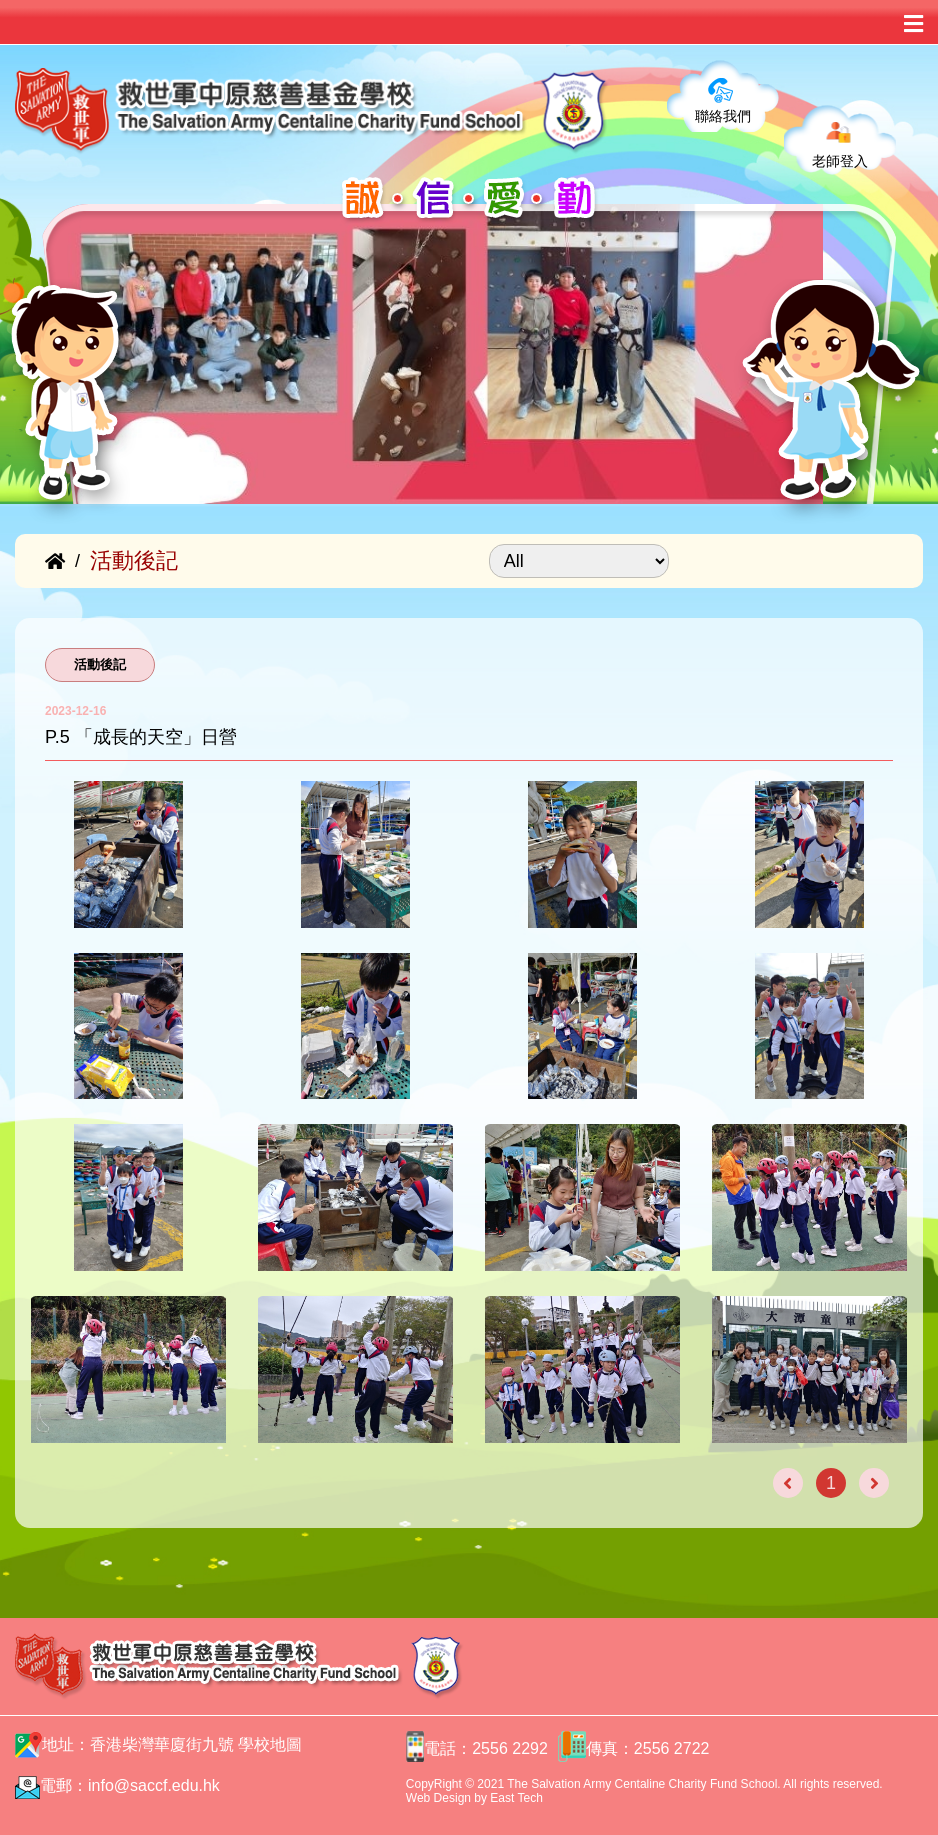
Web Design (438, 1798)
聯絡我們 (723, 116)
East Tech (516, 1798)
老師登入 (840, 161)
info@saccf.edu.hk (154, 1785)
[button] (77, 453)
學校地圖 (270, 1744)
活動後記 (100, 664)
